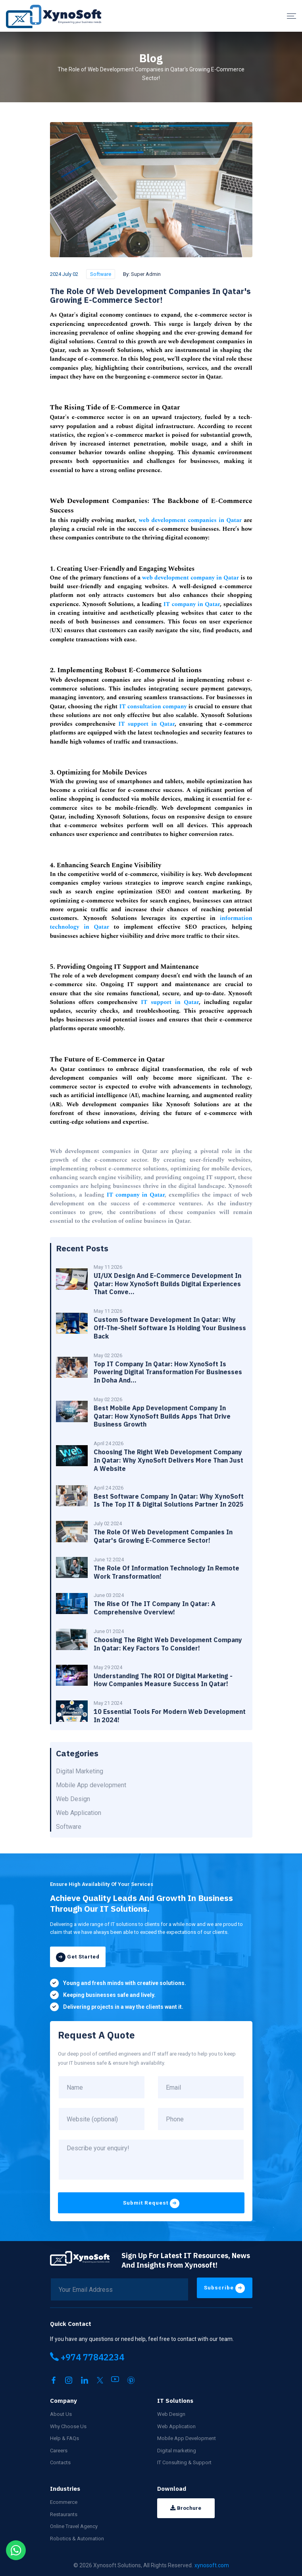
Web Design (171, 2412)
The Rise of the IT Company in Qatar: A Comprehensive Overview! (154, 1608)
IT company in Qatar (192, 604)
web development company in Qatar (190, 577)
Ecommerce (63, 2500)
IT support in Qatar (146, 724)
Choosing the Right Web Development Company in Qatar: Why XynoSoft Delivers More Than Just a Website (168, 1460)
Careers (58, 2449)
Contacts (60, 2460)
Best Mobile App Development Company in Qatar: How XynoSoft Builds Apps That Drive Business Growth (162, 1416)
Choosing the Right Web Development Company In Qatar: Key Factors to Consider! (168, 1644)
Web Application (176, 2424)
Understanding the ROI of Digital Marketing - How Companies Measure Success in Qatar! (163, 1680)
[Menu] (291, 16)
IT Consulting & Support (184, 2460)
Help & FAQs (64, 2436)
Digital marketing (176, 2449)
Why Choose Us (68, 2424)
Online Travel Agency (74, 2524)
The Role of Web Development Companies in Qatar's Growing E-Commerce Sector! (163, 1536)
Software (100, 274)
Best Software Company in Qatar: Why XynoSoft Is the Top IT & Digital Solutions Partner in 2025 (169, 1500)
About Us (61, 2412)
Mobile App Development (186, 2436)
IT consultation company (153, 706)
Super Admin (146, 274)
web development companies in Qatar (190, 520)
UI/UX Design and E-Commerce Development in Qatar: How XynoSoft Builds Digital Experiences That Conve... (167, 1284)
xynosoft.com (211, 2563)
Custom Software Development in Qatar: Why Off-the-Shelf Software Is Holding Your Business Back (170, 1328)
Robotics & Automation (77, 2537)
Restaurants (63, 2512)
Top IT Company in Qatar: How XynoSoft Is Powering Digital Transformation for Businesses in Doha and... (168, 1372)
